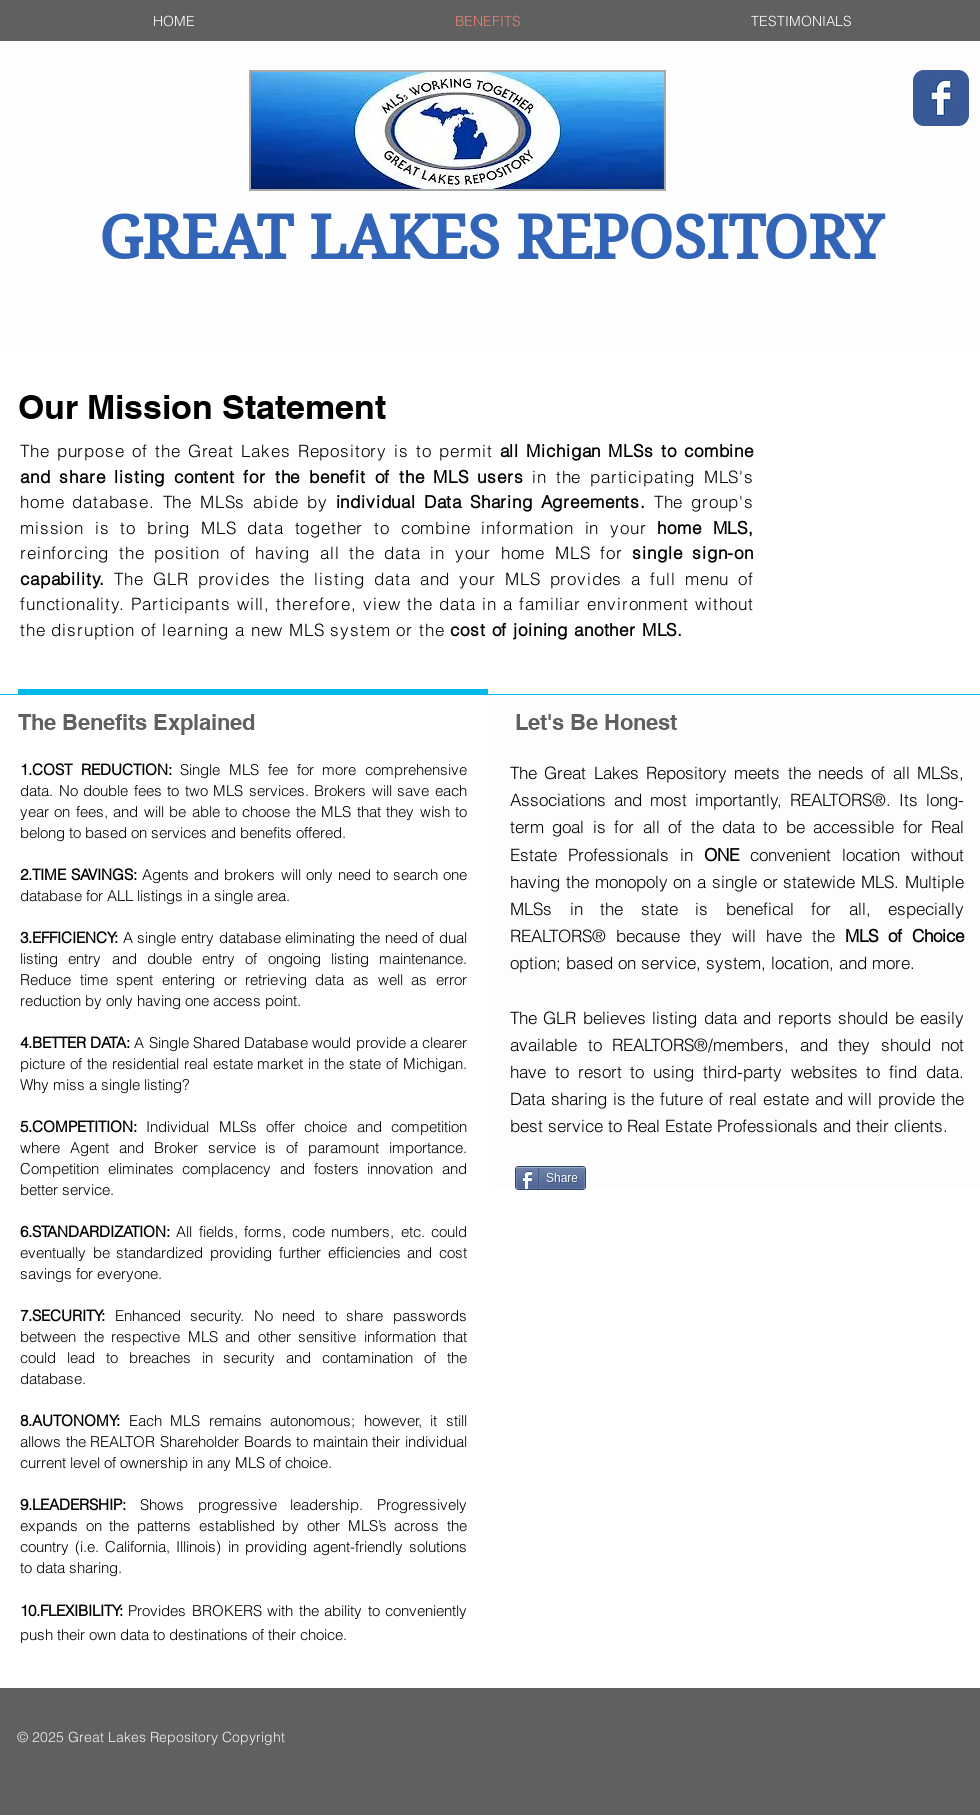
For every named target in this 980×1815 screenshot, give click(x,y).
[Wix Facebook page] (941, 98)
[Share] (550, 1178)
